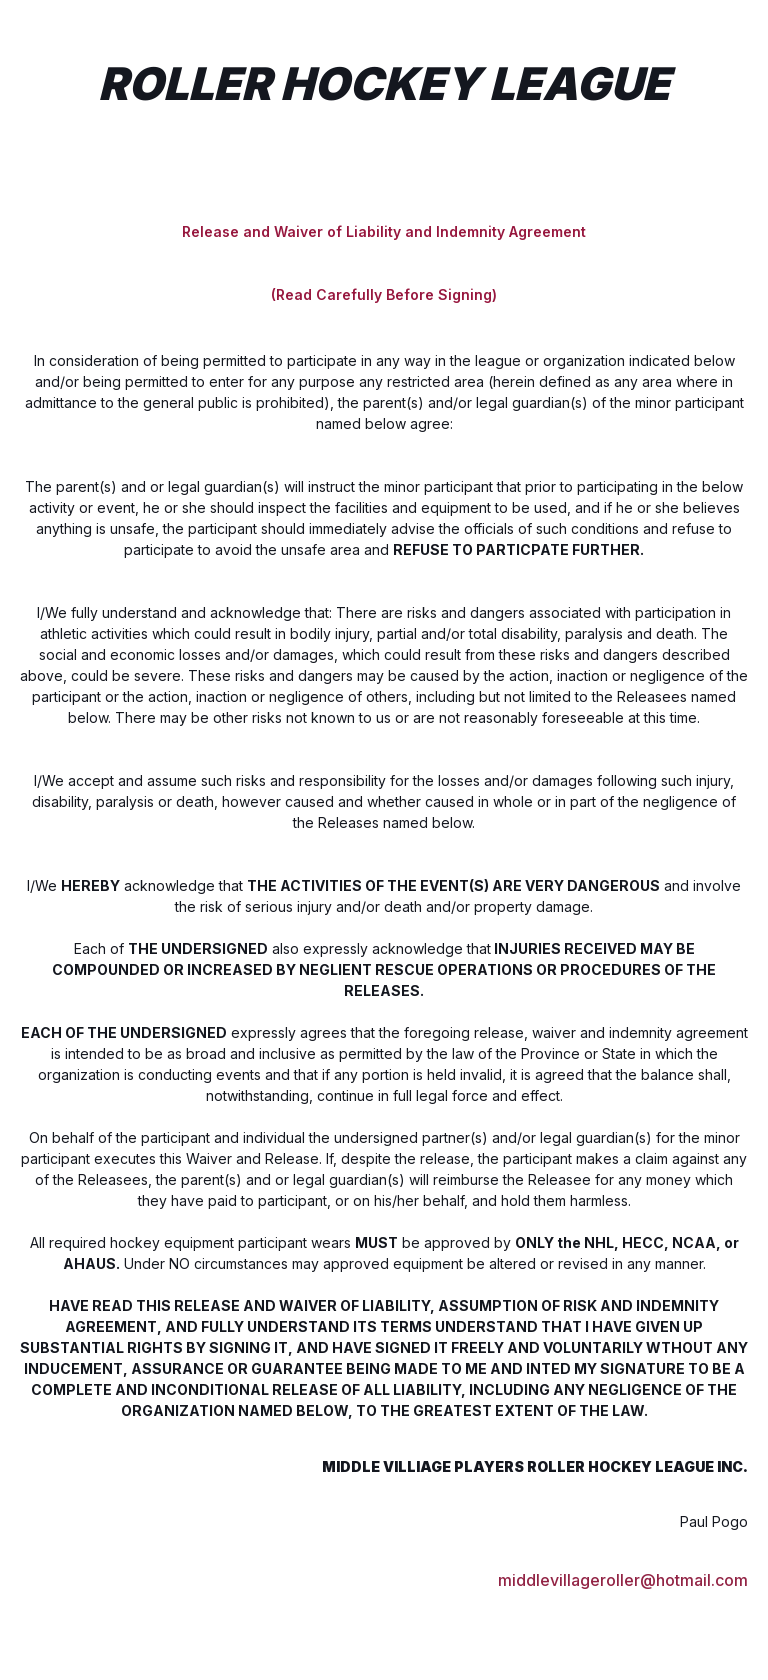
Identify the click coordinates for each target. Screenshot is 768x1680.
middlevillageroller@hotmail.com (623, 1579)
